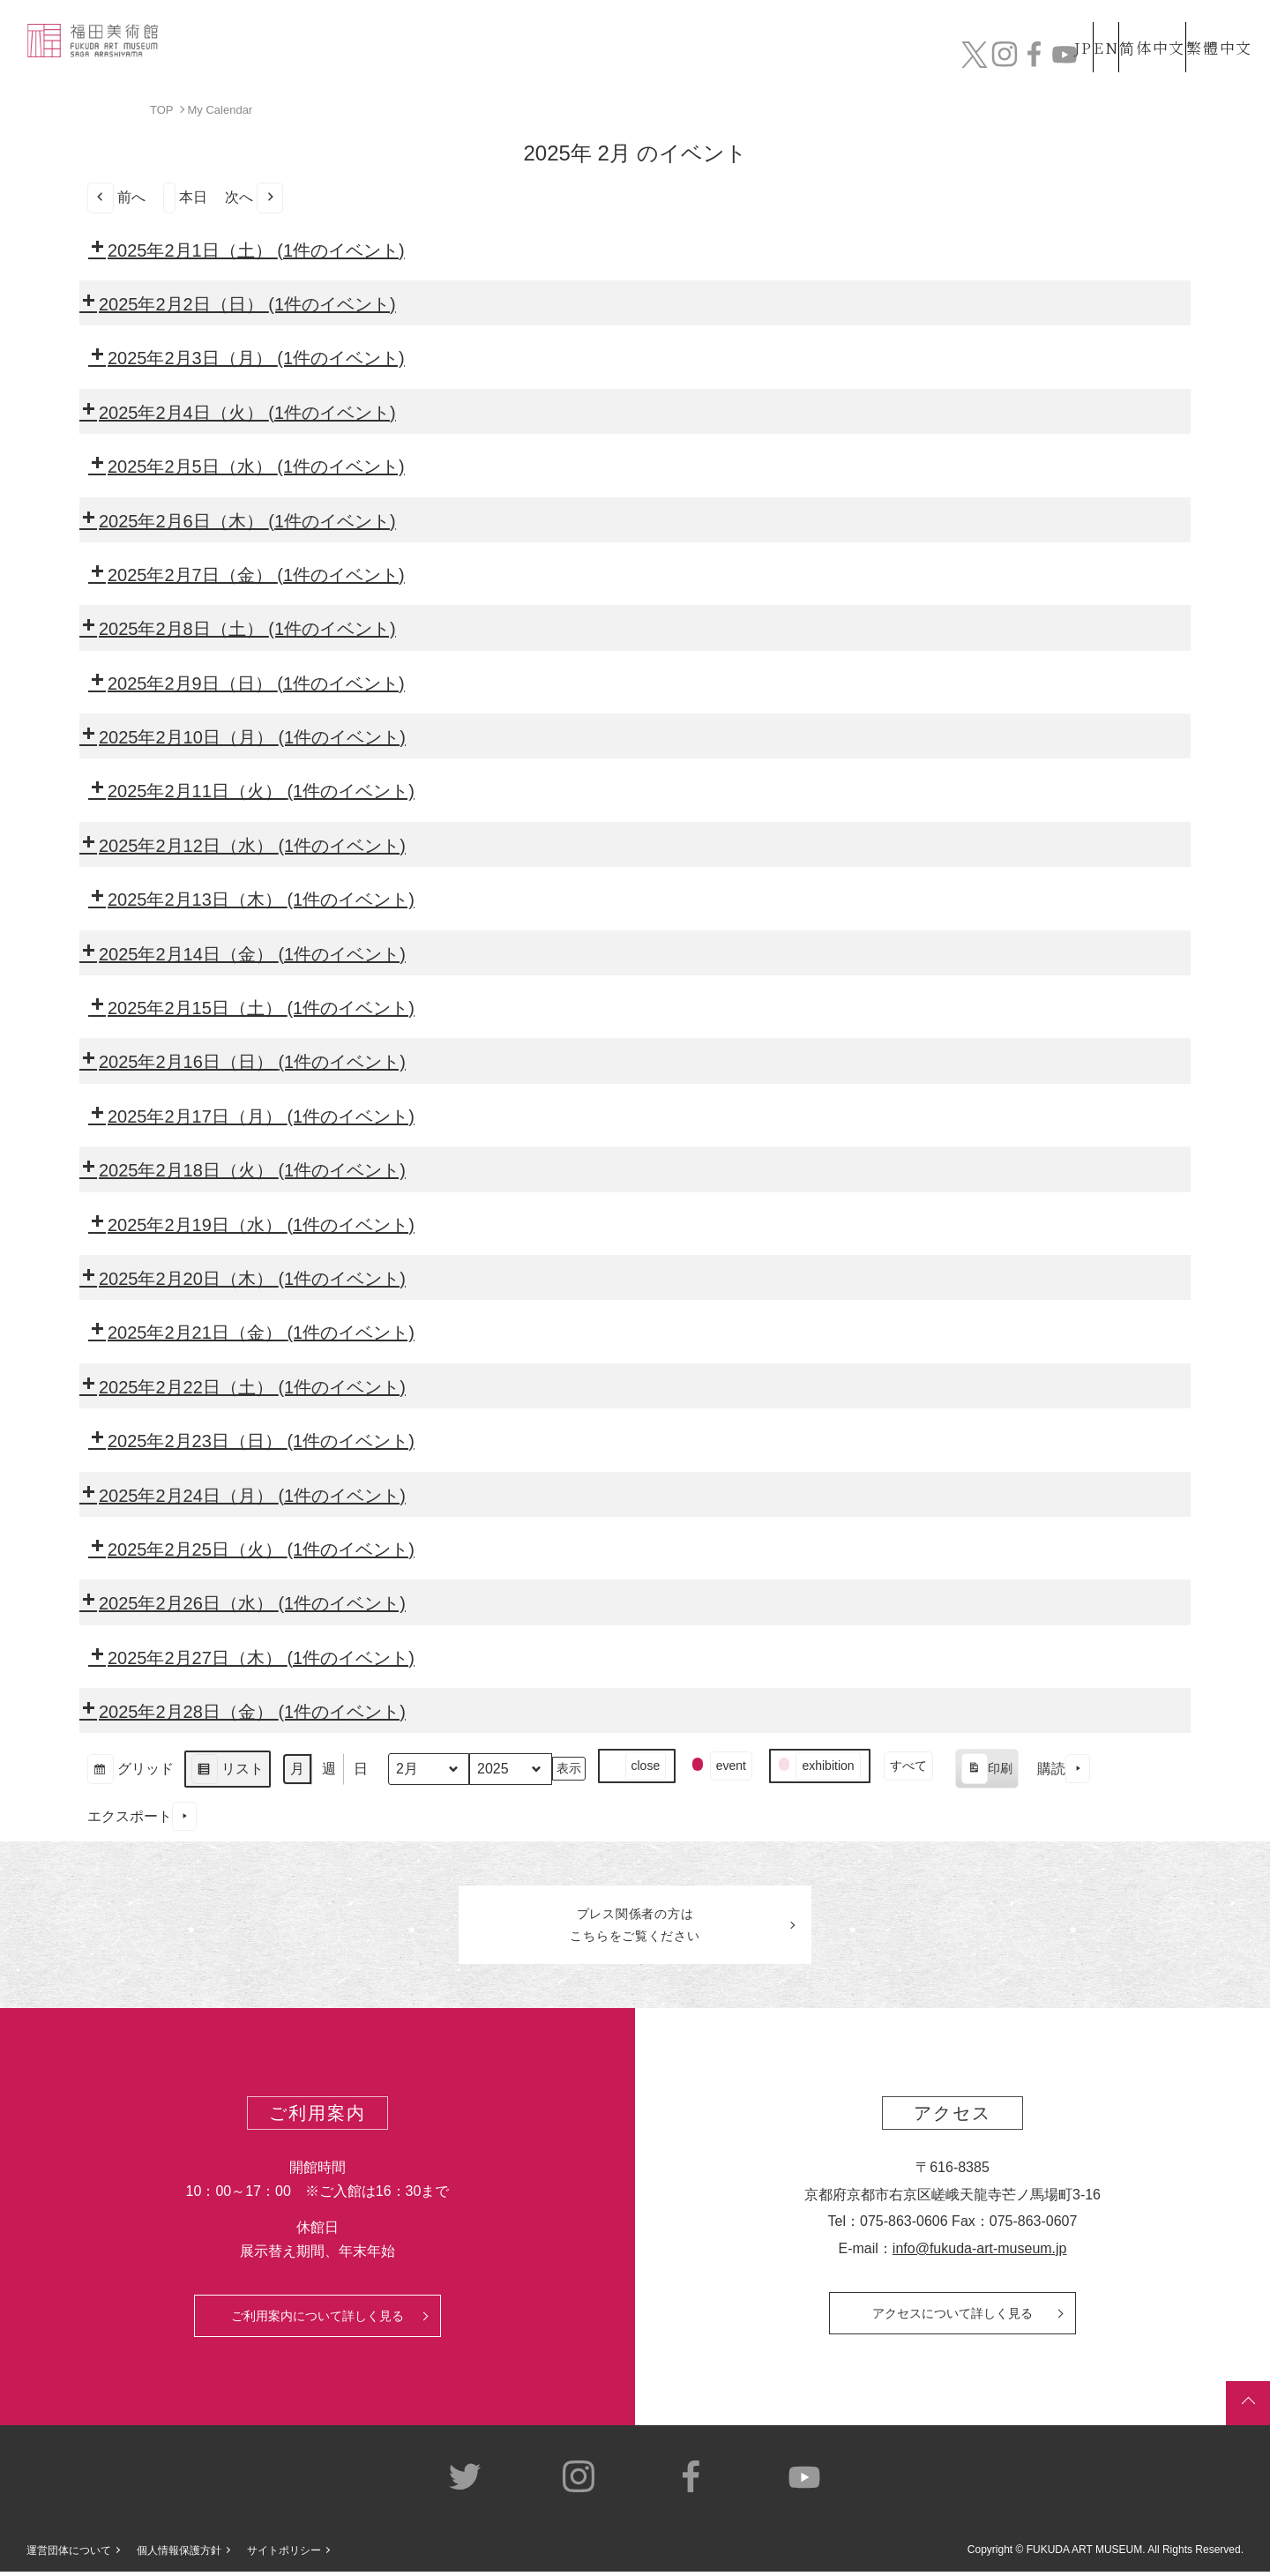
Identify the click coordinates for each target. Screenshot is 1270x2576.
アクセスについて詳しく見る (952, 2318)
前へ (116, 197)
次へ (254, 197)
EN (1068, 25)
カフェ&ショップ (1004, 59)
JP (1013, 25)
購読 (1063, 1768)
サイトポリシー (284, 2556)
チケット (1204, 59)
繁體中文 (1216, 25)
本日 (185, 197)
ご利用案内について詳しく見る (317, 2320)
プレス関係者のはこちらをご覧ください (635, 1927)
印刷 (986, 1770)
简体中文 (1133, 25)
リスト (227, 1771)
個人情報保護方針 (179, 2556)
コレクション (664, 59)
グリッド (130, 1771)
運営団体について (68, 2556)
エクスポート (142, 1816)
